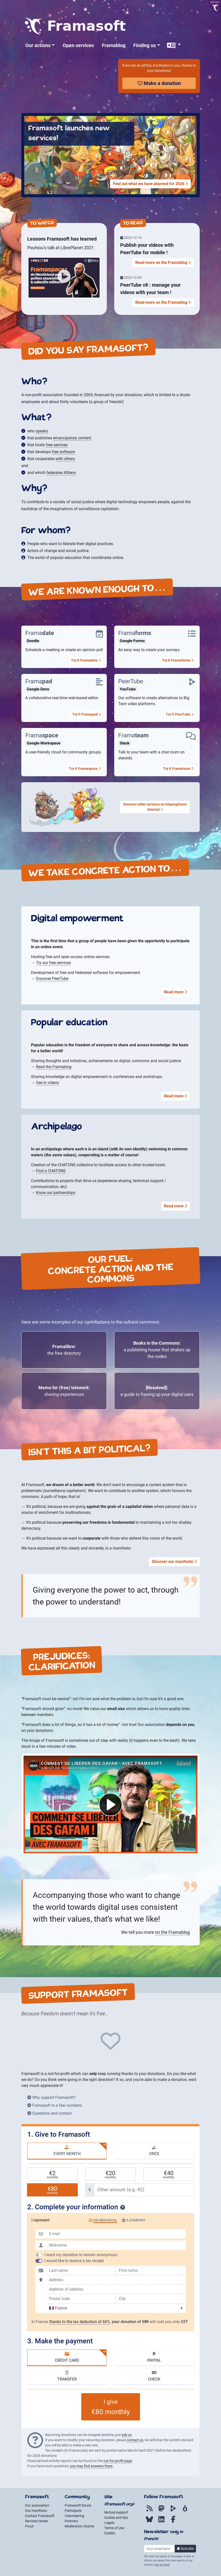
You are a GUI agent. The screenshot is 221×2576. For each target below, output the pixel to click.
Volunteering (74, 2516)
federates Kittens (61, 472)
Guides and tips (116, 2518)
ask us (127, 2435)
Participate (73, 2511)
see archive (162, 2564)
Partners (71, 2521)
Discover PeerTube (52, 978)
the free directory (64, 1349)
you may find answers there (91, 2466)
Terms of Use (114, 2528)
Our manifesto (36, 2511)
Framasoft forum (78, 2505)
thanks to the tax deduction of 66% (79, 2321)
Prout (29, 2526)
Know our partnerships (55, 1192)
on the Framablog (172, 1932)
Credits (109, 2533)
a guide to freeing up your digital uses (156, 1390)
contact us (135, 2440)
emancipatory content (72, 438)
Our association (37, 2505)
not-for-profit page (118, 2461)
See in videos (47, 1082)
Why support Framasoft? (54, 2097)
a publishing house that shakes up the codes (156, 1349)
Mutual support (116, 2512)
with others (65, 458)
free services (57, 445)
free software (63, 451)
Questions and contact (52, 2113)
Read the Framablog (53, 1066)
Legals (109, 2523)
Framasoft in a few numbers (57, 2105)
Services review (36, 2521)
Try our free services (53, 962)
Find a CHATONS (51, 1170)
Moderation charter (79, 2526)
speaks (42, 431)
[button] (40, 45)
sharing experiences (64, 1390)
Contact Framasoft (40, 2516)
